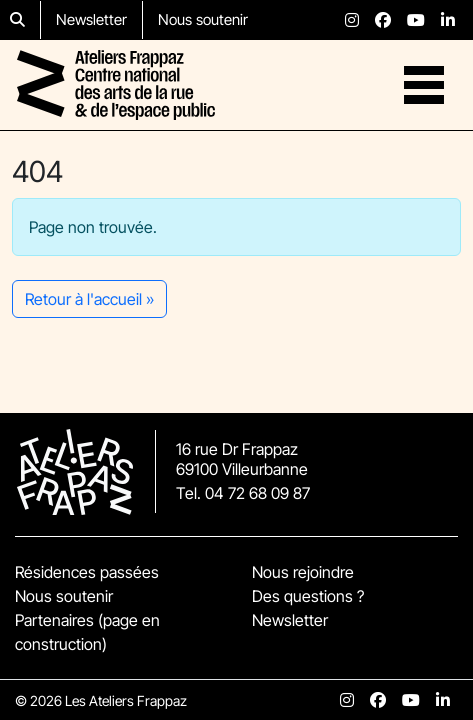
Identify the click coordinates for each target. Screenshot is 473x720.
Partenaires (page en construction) (87, 632)
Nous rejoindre (303, 572)
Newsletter (91, 19)
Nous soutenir (203, 19)
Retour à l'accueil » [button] (89, 299)
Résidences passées (87, 572)
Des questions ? (308, 596)
